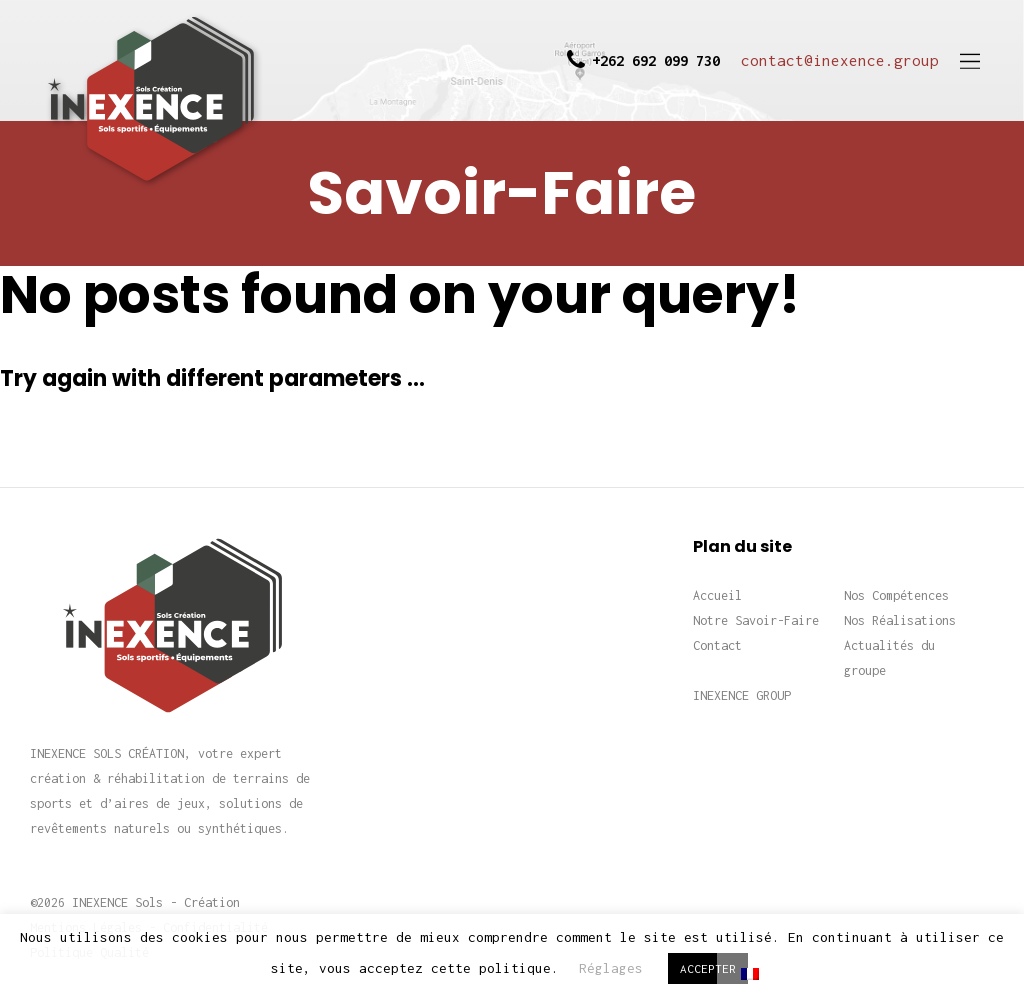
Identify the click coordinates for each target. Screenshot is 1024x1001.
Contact (717, 645)
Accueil (717, 595)
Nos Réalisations (900, 620)
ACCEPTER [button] (708, 968)
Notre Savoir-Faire (756, 620)
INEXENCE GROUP (742, 695)
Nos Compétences (896, 595)
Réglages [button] (611, 968)
